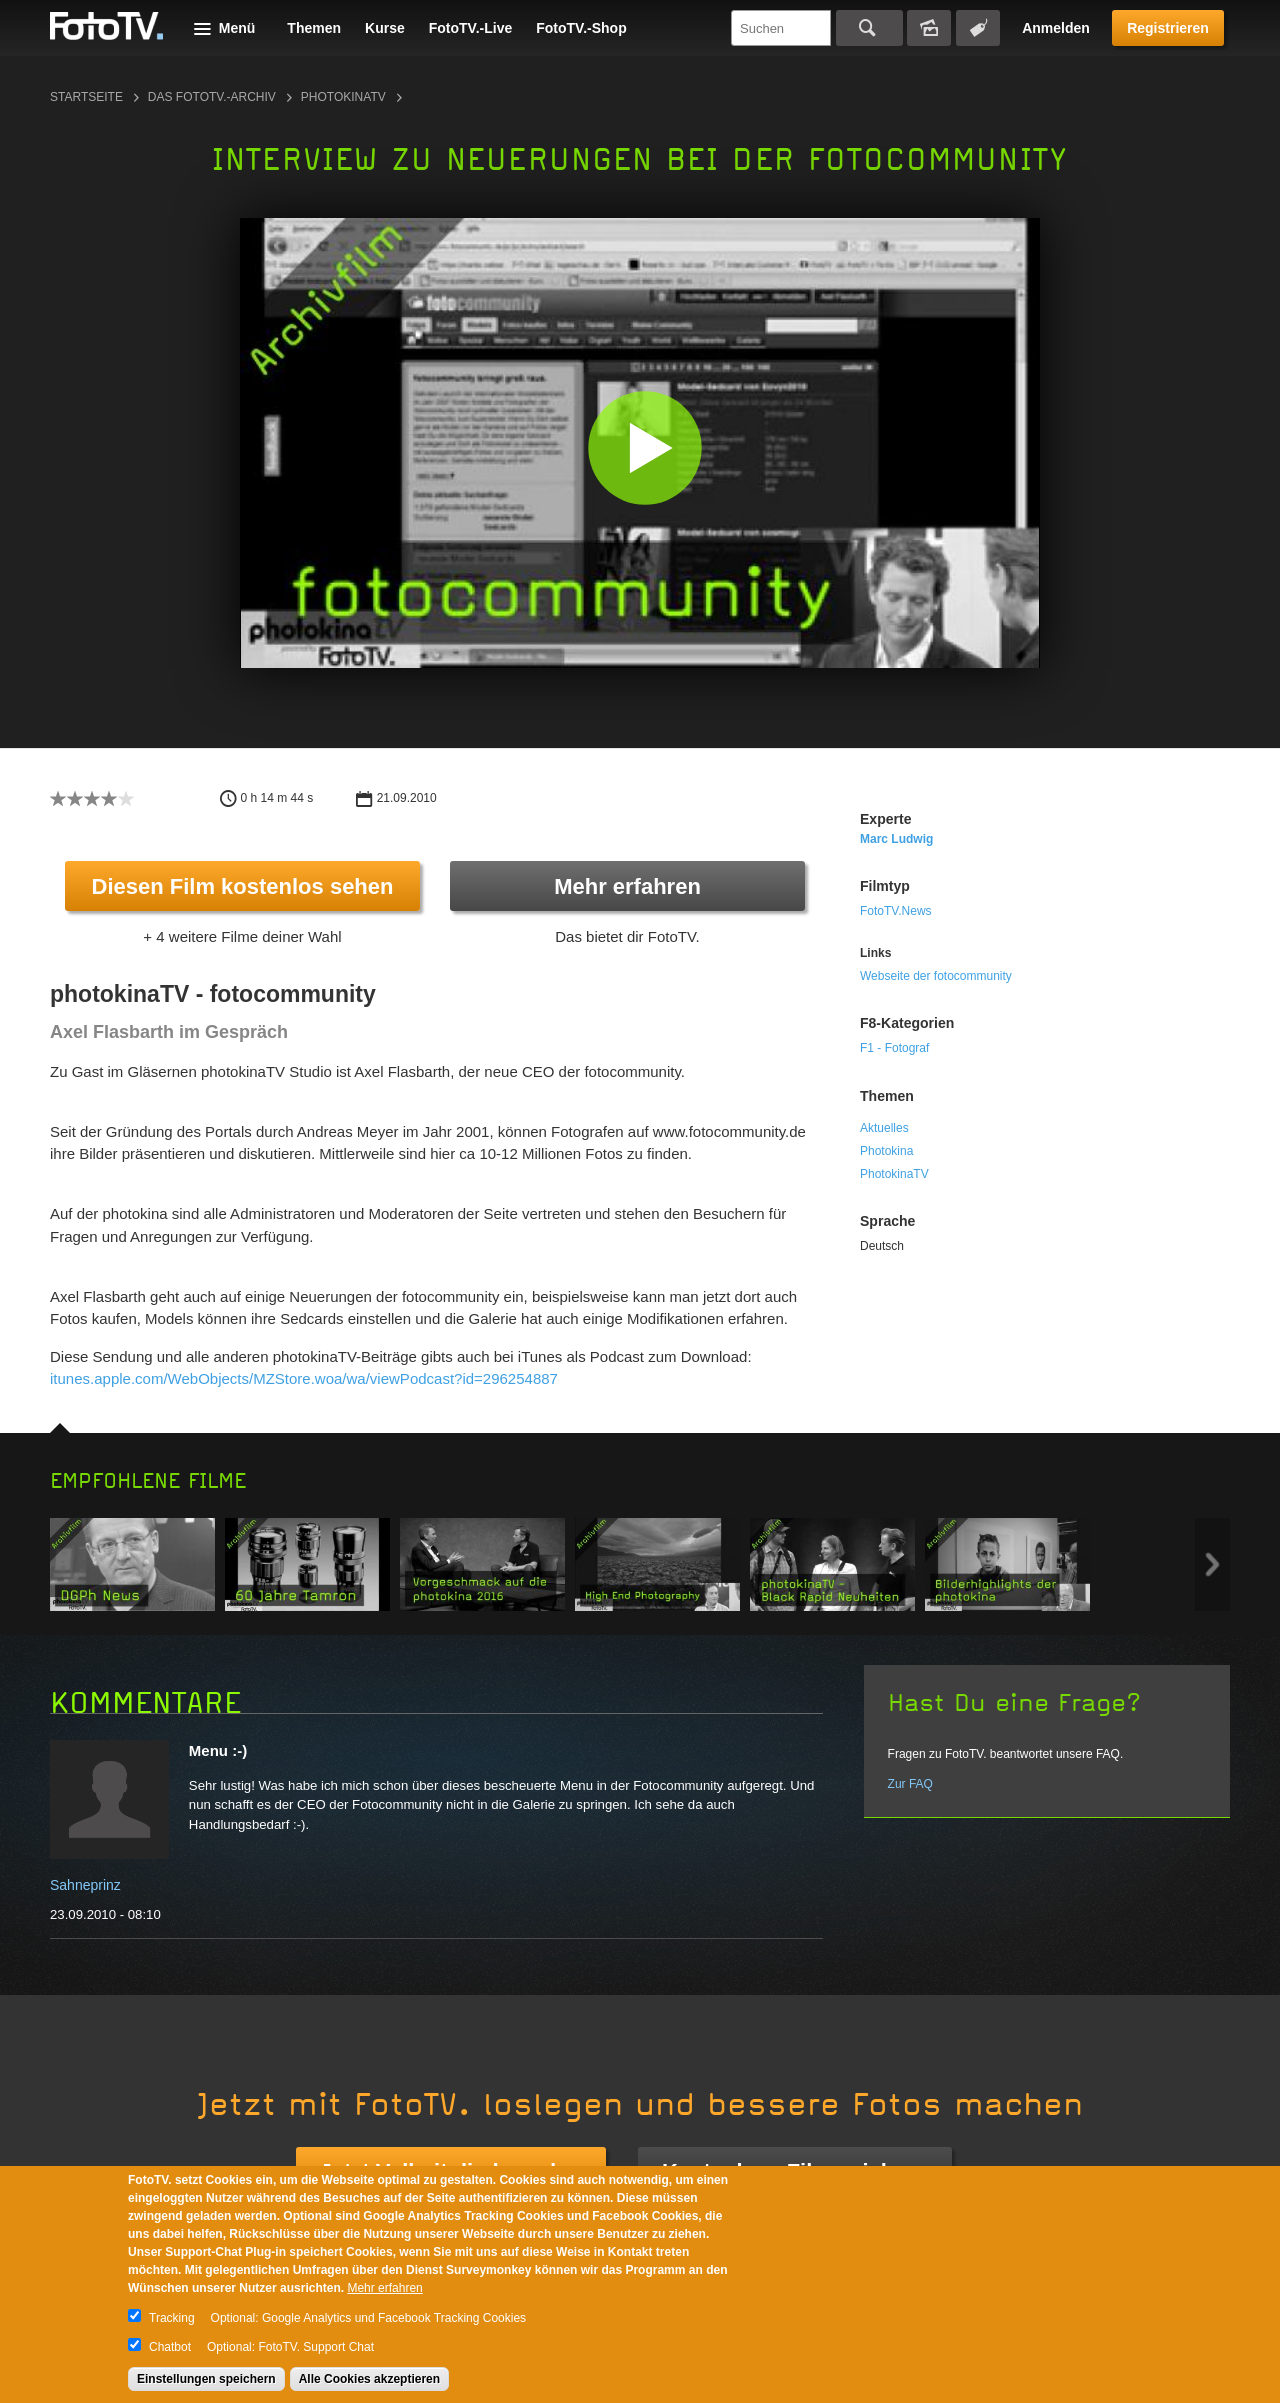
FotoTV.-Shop (581, 28)
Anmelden (1056, 28)
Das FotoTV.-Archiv (212, 97)
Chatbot (170, 2347)
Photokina (886, 1151)
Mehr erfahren (627, 886)
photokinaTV (343, 97)
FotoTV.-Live (471, 28)
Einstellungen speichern (206, 2379)
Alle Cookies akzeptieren (369, 2379)
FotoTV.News (896, 911)
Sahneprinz (85, 1885)
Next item (1212, 1564)
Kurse (385, 28)
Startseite (86, 97)
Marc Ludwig (896, 839)
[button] (644, 447)
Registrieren (1168, 28)
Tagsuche (978, 28)
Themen (314, 28)
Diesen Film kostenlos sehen (243, 886)
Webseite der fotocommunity (936, 976)
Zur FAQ (910, 1784)
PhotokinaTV (894, 1174)
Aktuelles (884, 1128)
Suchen (869, 28)
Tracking (172, 2318)
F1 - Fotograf (894, 1048)
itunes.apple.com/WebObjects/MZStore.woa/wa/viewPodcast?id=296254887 (304, 1378)
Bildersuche (929, 28)
